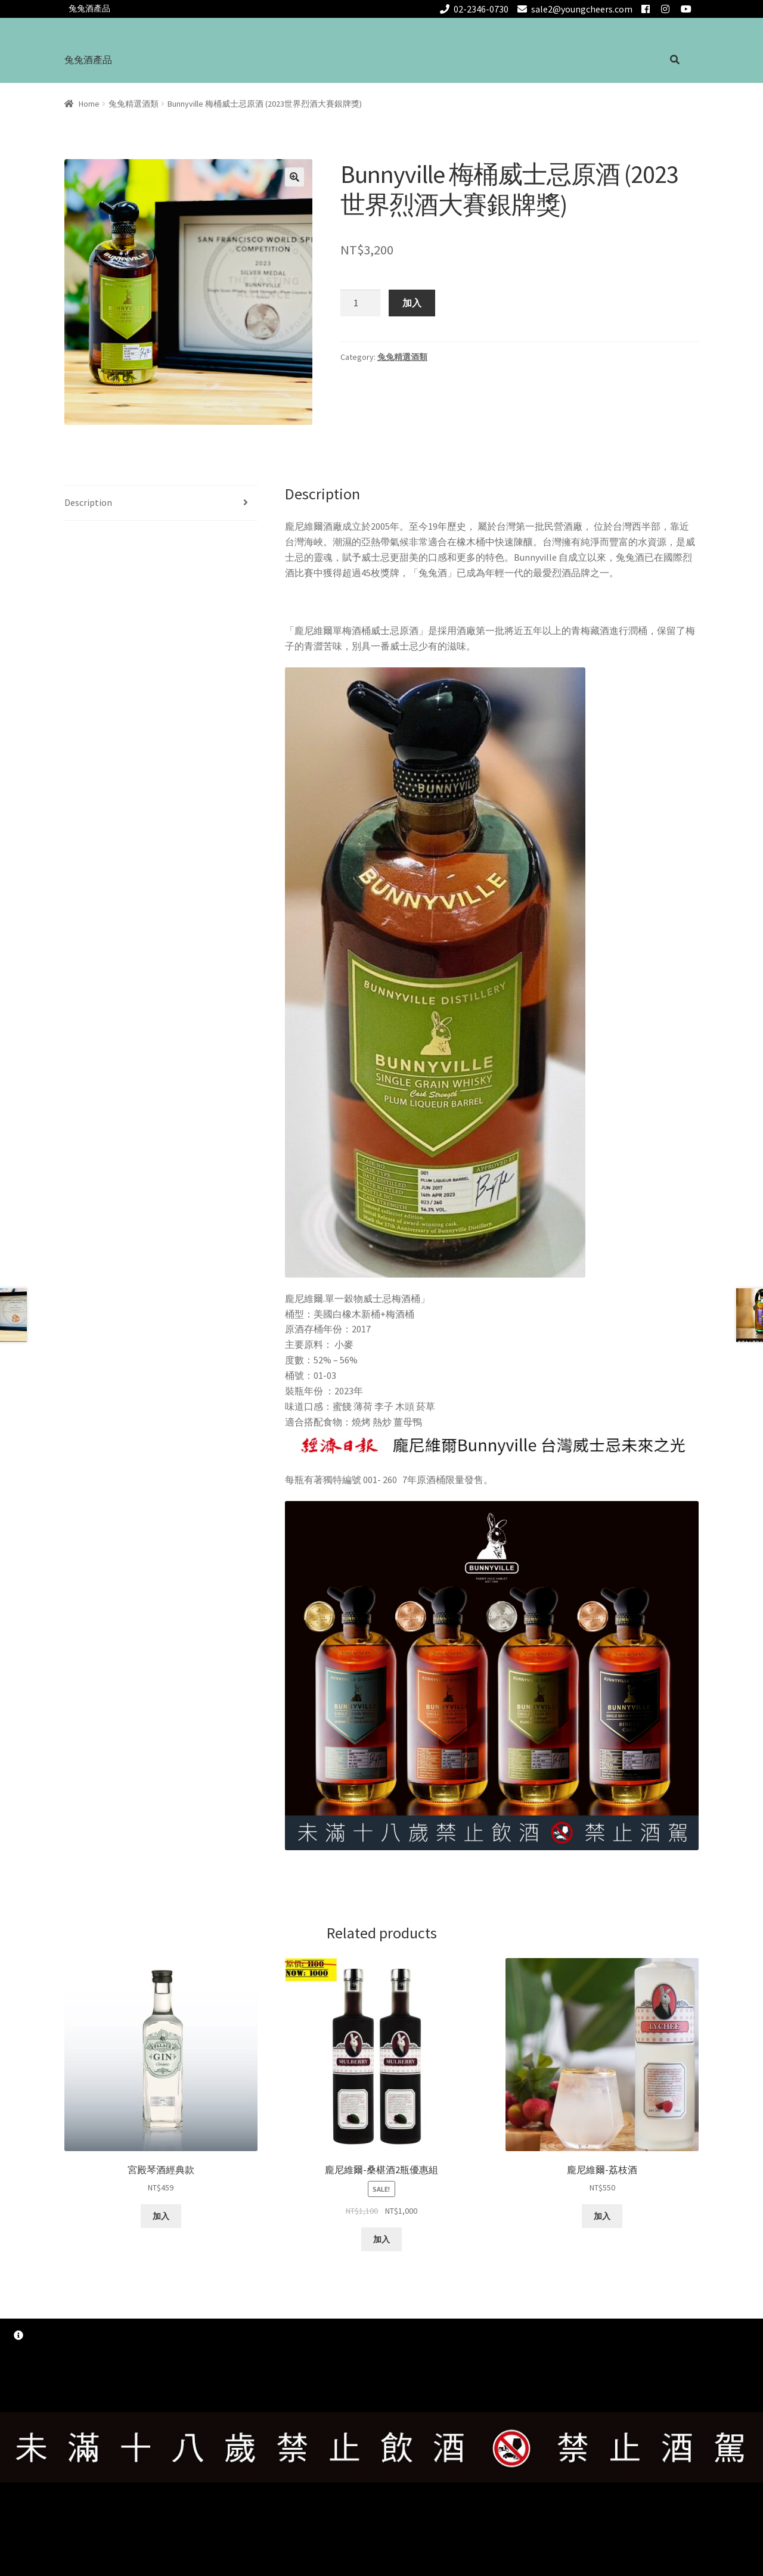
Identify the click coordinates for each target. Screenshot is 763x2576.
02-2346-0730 (473, 9)
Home (89, 103)
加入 (411, 303)
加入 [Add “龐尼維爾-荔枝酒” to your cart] (602, 2216)
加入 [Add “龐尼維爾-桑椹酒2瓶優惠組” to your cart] (381, 2239)
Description (88, 502)
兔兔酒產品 (89, 8)
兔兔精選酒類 (133, 103)
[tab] (161, 503)
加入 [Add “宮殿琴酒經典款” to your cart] (161, 2216)
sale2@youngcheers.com (572, 9)
